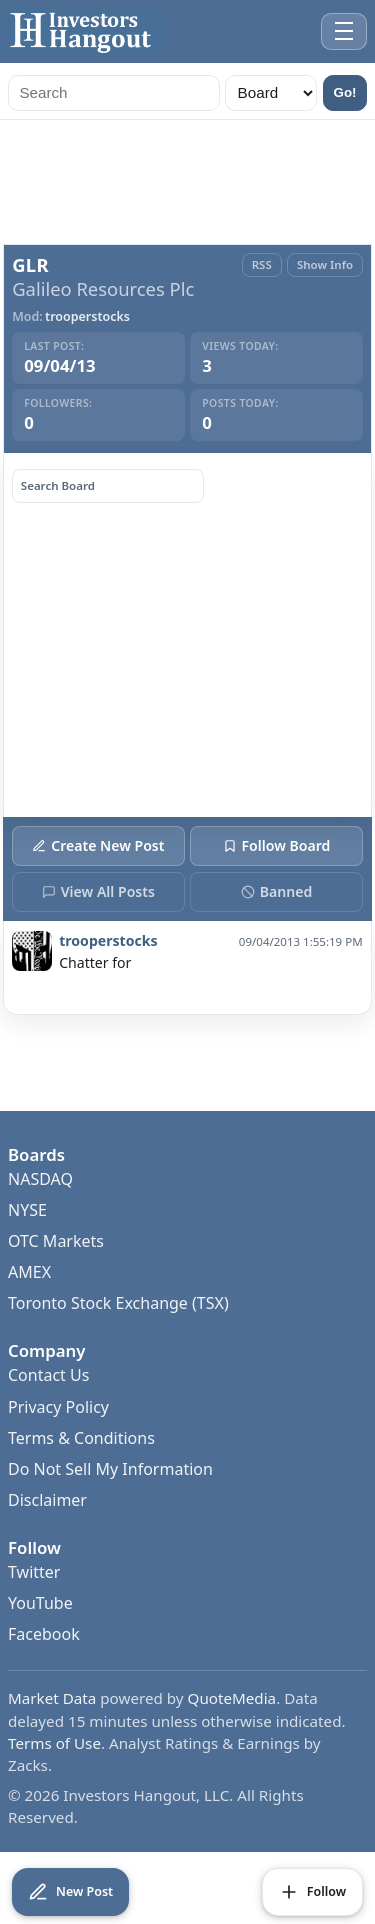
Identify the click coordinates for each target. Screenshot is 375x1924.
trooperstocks (87, 317)
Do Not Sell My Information (110, 1469)
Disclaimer (47, 1500)
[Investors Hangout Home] (84, 31)
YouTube (40, 1603)
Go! (345, 92)
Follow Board (277, 845)
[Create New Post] (70, 1892)
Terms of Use (54, 1743)
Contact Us (48, 1375)
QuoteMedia (232, 1698)
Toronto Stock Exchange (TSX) (118, 1303)
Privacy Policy (58, 1407)
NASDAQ (40, 1179)
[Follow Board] (312, 1892)
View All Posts (98, 891)
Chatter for (95, 962)
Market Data (52, 1698)
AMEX (29, 1272)
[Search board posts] (108, 486)
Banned (276, 891)
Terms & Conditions (81, 1438)
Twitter (34, 1572)
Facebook (44, 1634)
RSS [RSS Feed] (262, 264)
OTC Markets (56, 1241)
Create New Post (98, 845)
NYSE (27, 1210)
